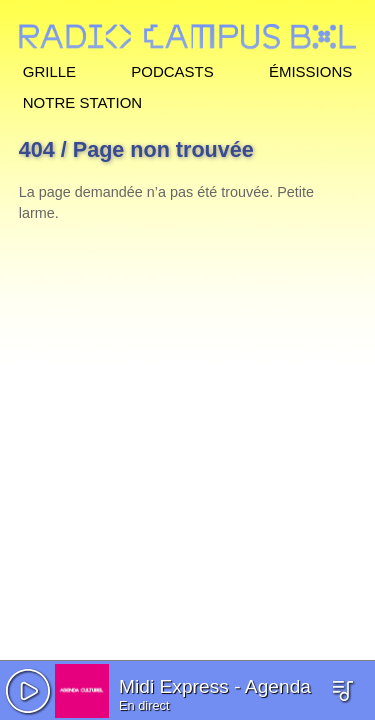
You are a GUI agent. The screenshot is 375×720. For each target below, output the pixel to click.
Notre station (82, 100)
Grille (49, 69)
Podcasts (172, 69)
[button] (28, 691)
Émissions (310, 69)
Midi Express (174, 686)
